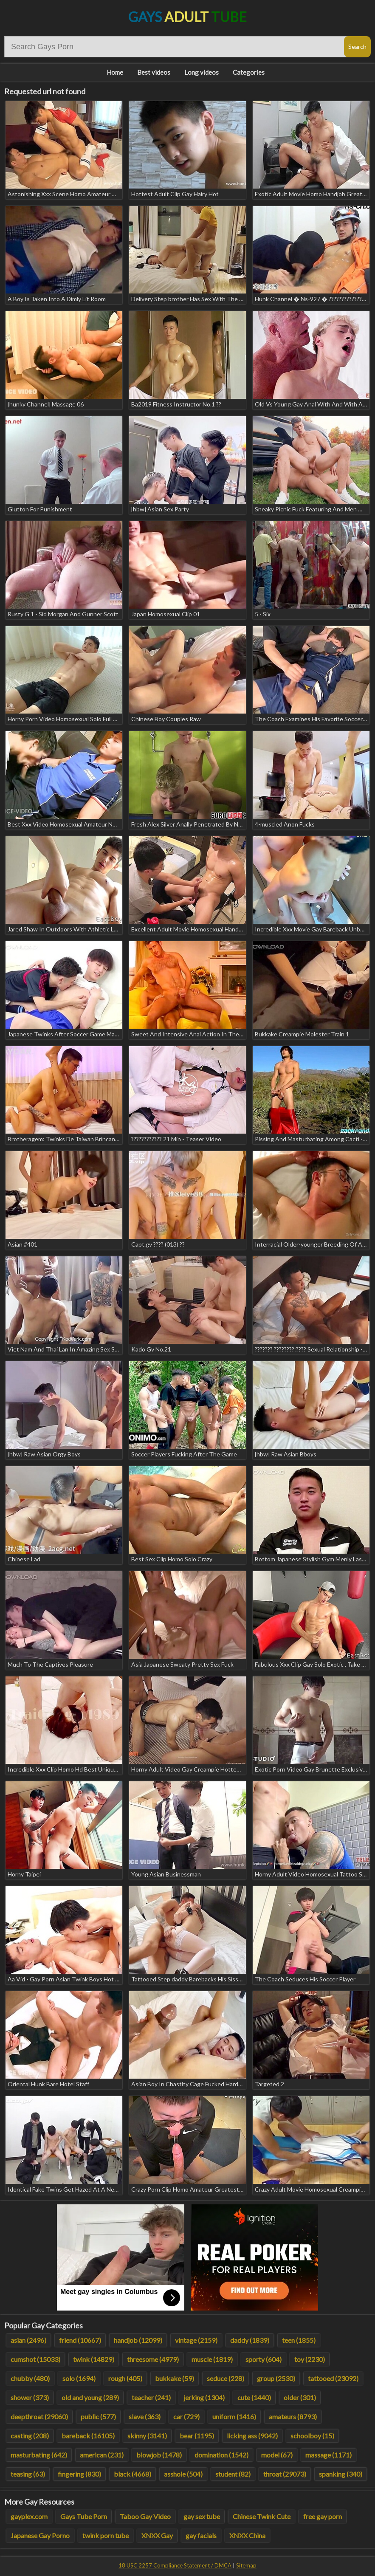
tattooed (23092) (333, 2378)
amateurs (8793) (293, 2416)
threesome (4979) (153, 2359)
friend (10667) (80, 2340)
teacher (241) (151, 2397)
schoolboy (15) (312, 2436)
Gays (187, 16)
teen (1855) (299, 2340)
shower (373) (30, 2397)
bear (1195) (197, 2436)
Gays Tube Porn (83, 2516)
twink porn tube (105, 2535)
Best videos (153, 72)
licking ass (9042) (252, 2436)
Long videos (201, 72)
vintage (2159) (196, 2340)
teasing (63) (28, 2474)
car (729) (186, 2416)
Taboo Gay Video (145, 2516)
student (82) (233, 2474)
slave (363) (145, 2416)
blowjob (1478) (159, 2455)
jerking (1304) (204, 2397)
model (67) (277, 2455)
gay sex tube (201, 2516)
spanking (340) (340, 2474)
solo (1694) (79, 2378)
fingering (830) (79, 2474)
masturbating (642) (39, 2455)
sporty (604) (263, 2359)
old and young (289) (90, 2397)
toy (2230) (309, 2359)
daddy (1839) (249, 2340)
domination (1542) (221, 2455)
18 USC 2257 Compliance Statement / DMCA (174, 2565)
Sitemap (246, 2565)
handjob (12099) (138, 2340)
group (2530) (276, 2378)
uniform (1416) (234, 2416)
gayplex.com (29, 2516)
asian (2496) (28, 2340)
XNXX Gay (157, 2535)
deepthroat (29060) (39, 2416)
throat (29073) (284, 2474)
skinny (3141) (147, 2436)
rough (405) (125, 2378)
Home (115, 72)
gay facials (201, 2535)
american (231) (102, 2455)
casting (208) (30, 2436)
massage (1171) (328, 2455)
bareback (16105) (88, 2436)
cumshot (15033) (35, 2359)
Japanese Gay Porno (40, 2535)
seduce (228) (225, 2378)
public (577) (98, 2416)
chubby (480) (30, 2378)
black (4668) (132, 2474)
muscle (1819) (212, 2359)
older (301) (300, 2397)
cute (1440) (254, 2397)
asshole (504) (183, 2474)
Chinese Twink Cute (261, 2516)
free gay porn (322, 2516)
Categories (249, 72)
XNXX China (247, 2535)
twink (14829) (93, 2359)
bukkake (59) (174, 2378)
